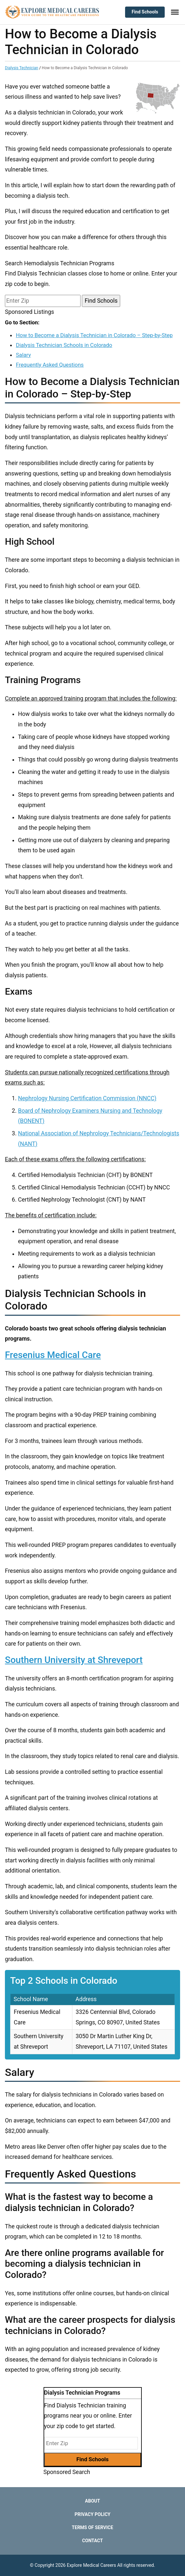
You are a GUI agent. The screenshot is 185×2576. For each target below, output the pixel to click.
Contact (92, 2540)
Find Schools (145, 11)
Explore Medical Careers (91, 2565)
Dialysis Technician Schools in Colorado (64, 345)
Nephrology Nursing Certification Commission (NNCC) (87, 1098)
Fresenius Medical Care (53, 1354)
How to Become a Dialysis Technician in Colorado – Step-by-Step (94, 335)
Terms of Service (92, 2527)
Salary (23, 355)
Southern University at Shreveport (74, 1659)
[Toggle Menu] (175, 12)
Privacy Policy (93, 2514)
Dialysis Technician (21, 68)
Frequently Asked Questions (49, 364)
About (92, 2501)
